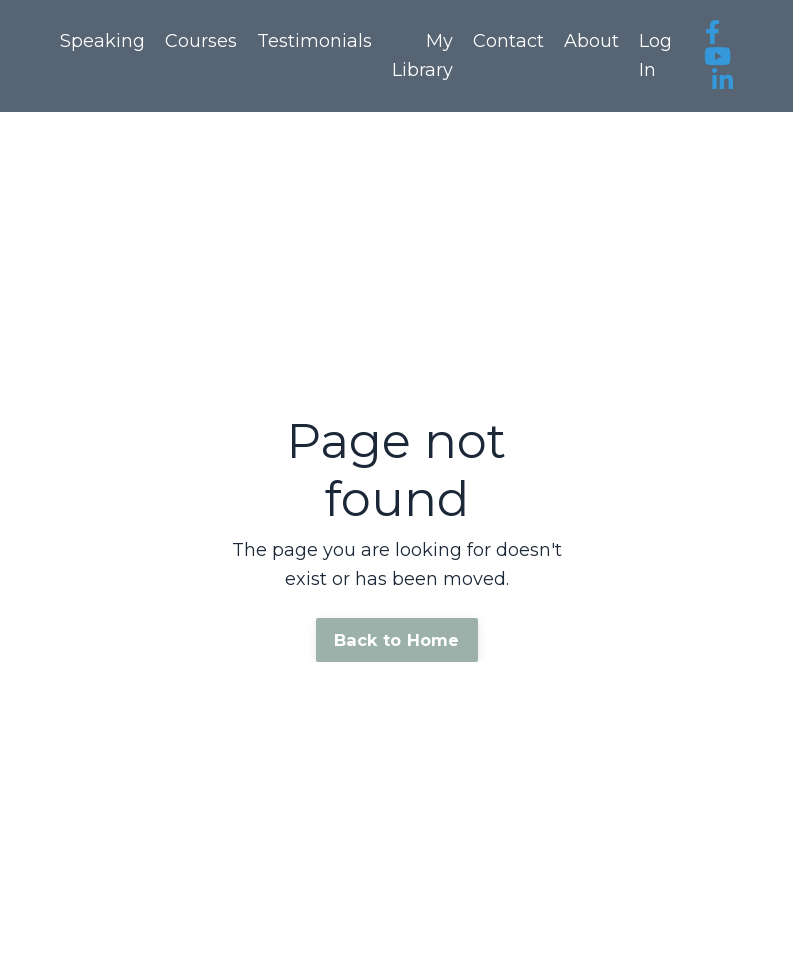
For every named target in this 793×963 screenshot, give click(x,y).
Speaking (102, 41)
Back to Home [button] (397, 640)
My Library (422, 55)
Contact (508, 41)
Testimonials (314, 41)
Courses (201, 41)
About (591, 41)
